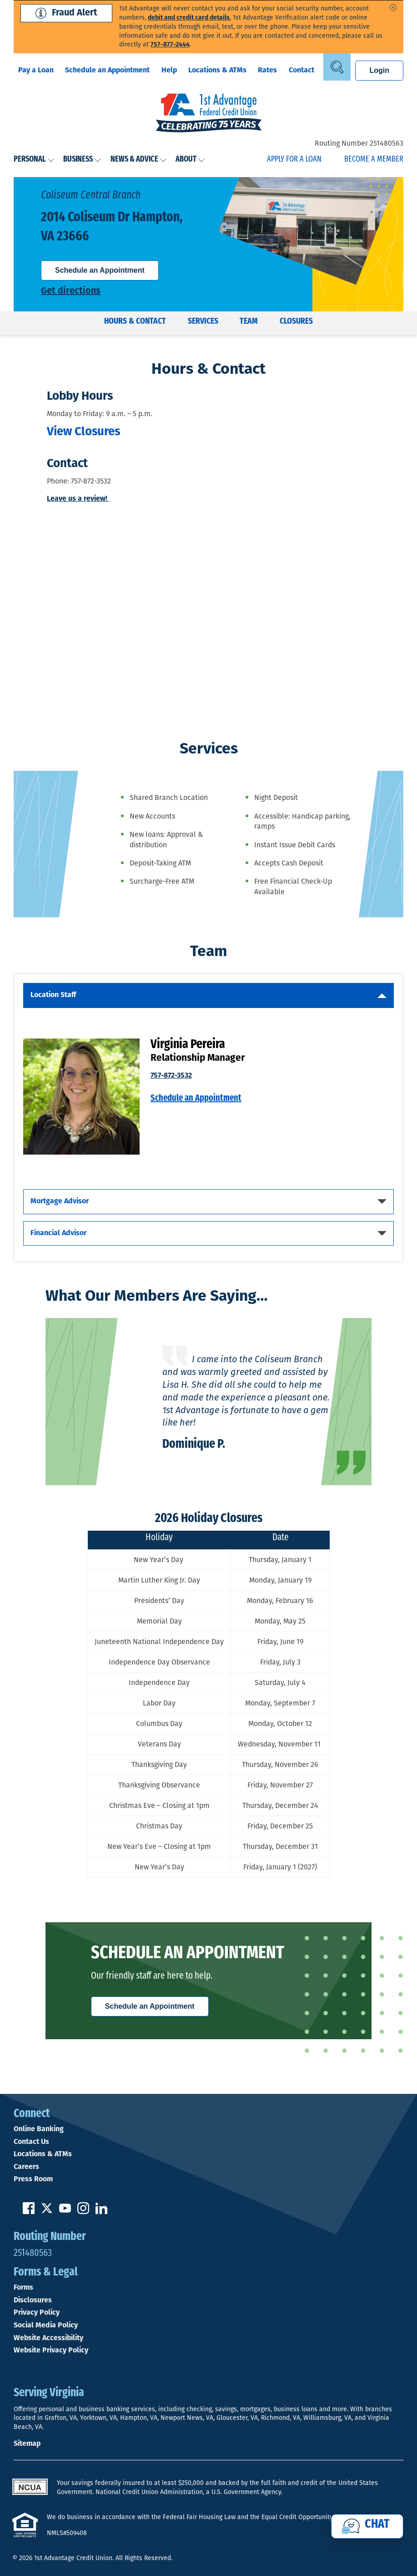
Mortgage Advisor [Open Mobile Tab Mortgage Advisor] (59, 1201)
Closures (296, 321)
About (190, 159)
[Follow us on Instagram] (83, 2212)
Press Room (33, 2179)
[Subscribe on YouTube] (65, 2212)
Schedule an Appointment (107, 70)
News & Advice (139, 159)
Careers (26, 2167)
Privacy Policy (37, 2312)
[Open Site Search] (337, 67)
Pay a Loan (36, 70)
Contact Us (31, 2142)
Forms (23, 2287)
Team (249, 321)
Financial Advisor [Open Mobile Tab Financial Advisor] (58, 1233)
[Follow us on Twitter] (47, 2212)
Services (203, 321)
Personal (34, 159)
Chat (377, 2524)
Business (82, 159)
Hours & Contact (135, 321)
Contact (301, 70)
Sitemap (27, 2444)
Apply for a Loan (294, 159)
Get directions (70, 291)
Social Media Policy (46, 2325)
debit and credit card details (189, 18)
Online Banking (39, 2129)
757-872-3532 (171, 1075)
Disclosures (33, 2300)
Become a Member (373, 159)
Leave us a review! (78, 499)
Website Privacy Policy (51, 2350)
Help (169, 70)
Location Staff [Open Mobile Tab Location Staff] (53, 995)
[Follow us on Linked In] (101, 2212)
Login (379, 70)
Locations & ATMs (217, 70)
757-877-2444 (170, 44)
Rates (267, 70)
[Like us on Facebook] (29, 2212)
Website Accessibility (48, 2338)
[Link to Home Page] (208, 114)
